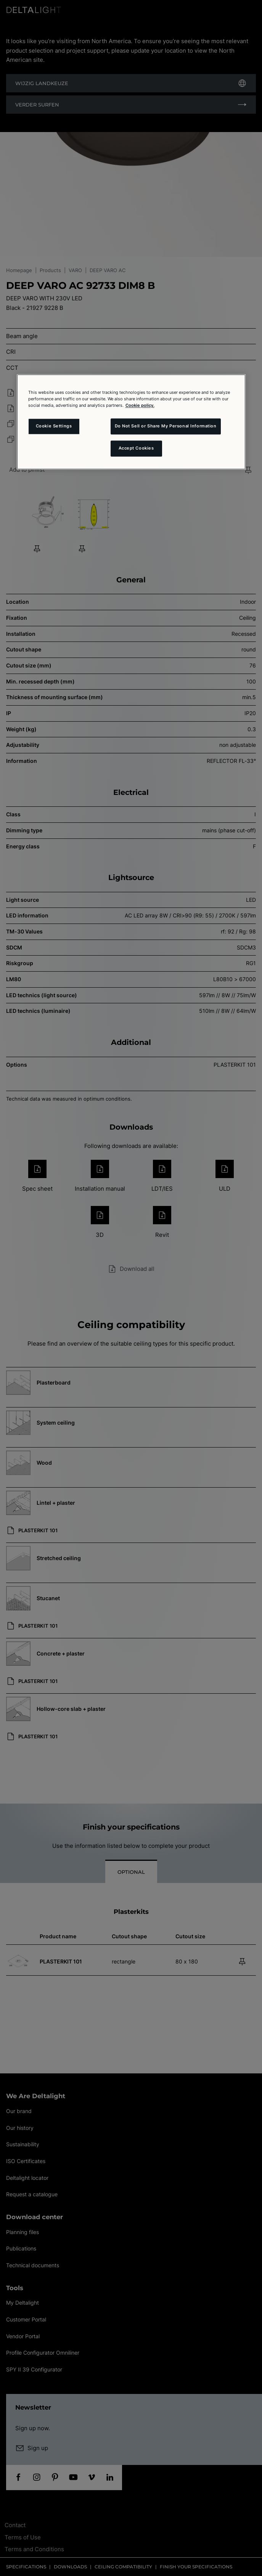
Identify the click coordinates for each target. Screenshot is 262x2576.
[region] (131, 421)
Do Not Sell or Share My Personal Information (166, 426)
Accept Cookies (136, 448)
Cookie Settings (54, 426)
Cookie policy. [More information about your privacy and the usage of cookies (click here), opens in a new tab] (139, 405)
